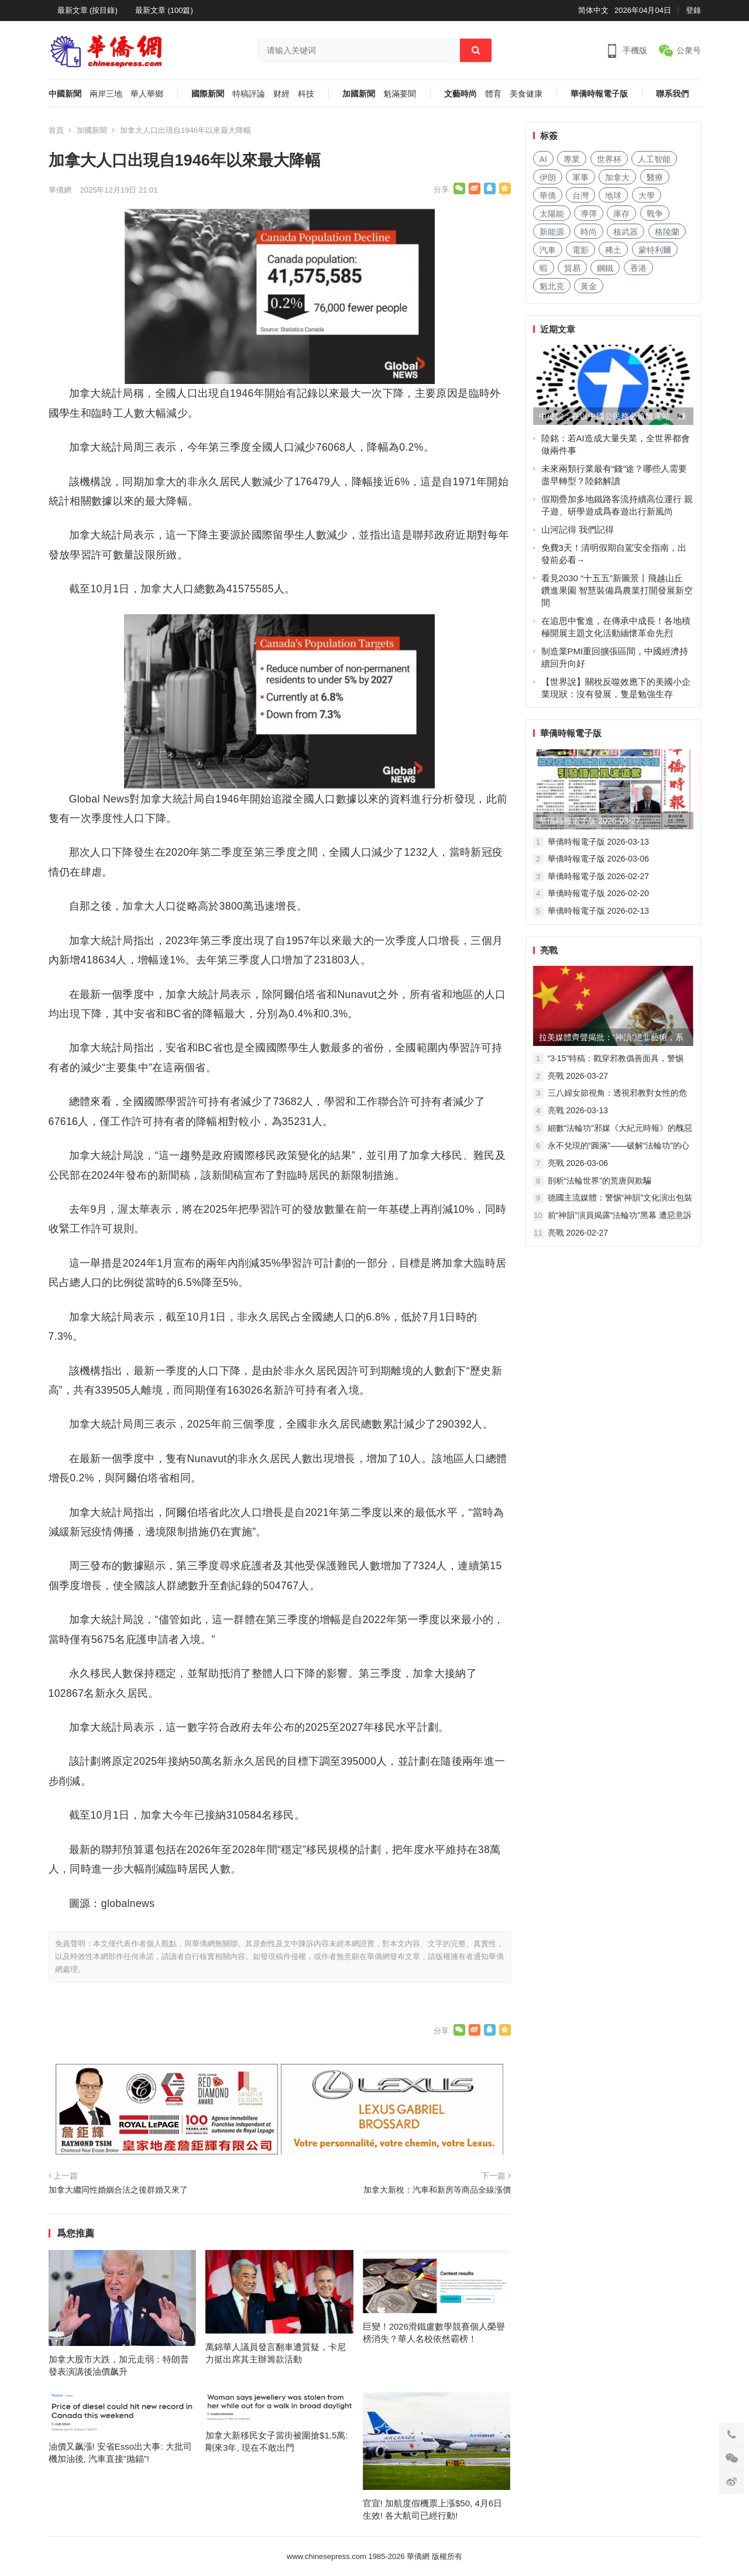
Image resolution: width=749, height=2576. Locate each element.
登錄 (693, 10)
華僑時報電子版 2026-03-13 (599, 841)
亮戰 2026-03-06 (578, 1163)
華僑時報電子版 (599, 94)
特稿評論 (248, 94)
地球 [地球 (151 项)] (613, 195)
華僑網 (60, 190)
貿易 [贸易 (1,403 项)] (572, 268)
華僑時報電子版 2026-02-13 (599, 910)
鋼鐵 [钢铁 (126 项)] (605, 268)
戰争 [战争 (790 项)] (655, 213)
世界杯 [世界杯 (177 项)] (609, 159)
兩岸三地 (106, 94)
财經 (281, 94)
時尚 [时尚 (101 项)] (588, 231)
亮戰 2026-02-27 (578, 1232)
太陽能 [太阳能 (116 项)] (552, 213)
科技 (306, 94)
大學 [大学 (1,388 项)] (646, 195)
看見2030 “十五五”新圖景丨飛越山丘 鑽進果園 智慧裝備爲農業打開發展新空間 (617, 590)
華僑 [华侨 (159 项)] (548, 195)
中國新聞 (65, 94)
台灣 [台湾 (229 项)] (580, 195)
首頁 (56, 130)
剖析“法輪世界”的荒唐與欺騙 (599, 1180)
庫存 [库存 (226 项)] (621, 213)
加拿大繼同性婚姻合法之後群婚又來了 (118, 2189)
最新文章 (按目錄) (87, 10)
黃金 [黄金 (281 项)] (588, 286)
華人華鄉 (146, 94)
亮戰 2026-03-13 (578, 1110)
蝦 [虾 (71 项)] (544, 268)
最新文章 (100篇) (164, 10)
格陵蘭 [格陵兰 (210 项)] (667, 231)
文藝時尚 (460, 94)
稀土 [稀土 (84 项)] (613, 250)
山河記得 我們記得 (577, 529)
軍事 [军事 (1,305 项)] (580, 177)
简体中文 (593, 10)
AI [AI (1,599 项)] (543, 159)
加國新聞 (358, 94)
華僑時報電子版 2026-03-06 (599, 858)
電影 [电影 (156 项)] (580, 250)
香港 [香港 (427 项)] (638, 268)
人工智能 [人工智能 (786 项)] (654, 159)
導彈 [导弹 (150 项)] (588, 213)
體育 (493, 94)
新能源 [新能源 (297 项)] (552, 231)
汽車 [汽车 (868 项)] (548, 250)
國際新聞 (207, 94)
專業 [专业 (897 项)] (572, 159)
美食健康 (526, 94)
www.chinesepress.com (326, 2556)
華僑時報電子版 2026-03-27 (590, 820)
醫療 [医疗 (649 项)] (655, 177)
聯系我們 (672, 94)
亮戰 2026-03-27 (578, 1076)
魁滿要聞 (399, 94)
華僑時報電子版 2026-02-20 (599, 893)
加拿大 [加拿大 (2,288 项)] (617, 177)
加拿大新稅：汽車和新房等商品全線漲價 (437, 2189)
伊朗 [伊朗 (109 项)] (548, 177)
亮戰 (549, 950)
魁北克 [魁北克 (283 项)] (552, 286)
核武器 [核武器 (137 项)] (625, 231)
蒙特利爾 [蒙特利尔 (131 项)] (654, 250)
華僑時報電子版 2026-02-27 (599, 876)
